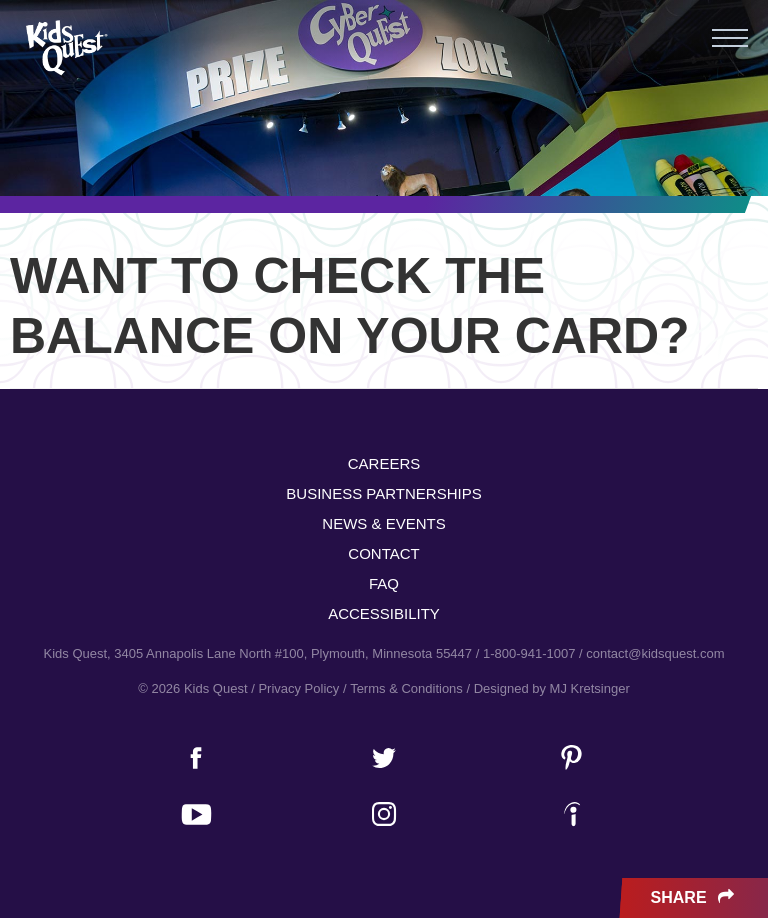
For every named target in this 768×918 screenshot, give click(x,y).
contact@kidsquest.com (655, 653)
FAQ (384, 583)
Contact (383, 553)
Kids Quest (64, 47)
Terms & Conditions (406, 688)
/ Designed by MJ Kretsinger (547, 688)
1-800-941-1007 (529, 653)
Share (694, 898)
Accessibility (384, 613)
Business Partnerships (383, 493)
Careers (384, 463)
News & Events (383, 523)
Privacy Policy (298, 688)
